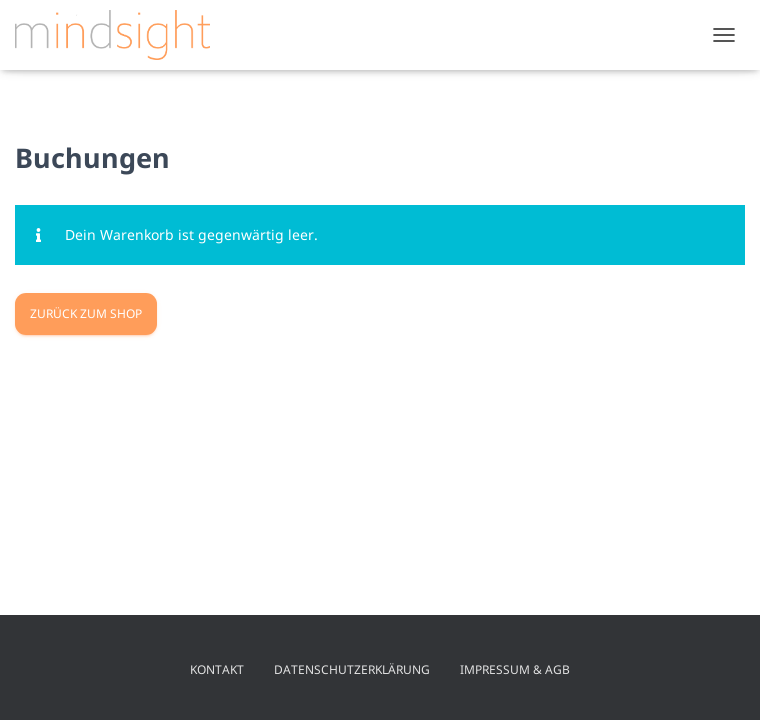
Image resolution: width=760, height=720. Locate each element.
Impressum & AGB (515, 669)
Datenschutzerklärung (352, 669)
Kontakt (217, 669)
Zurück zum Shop (86, 313)
